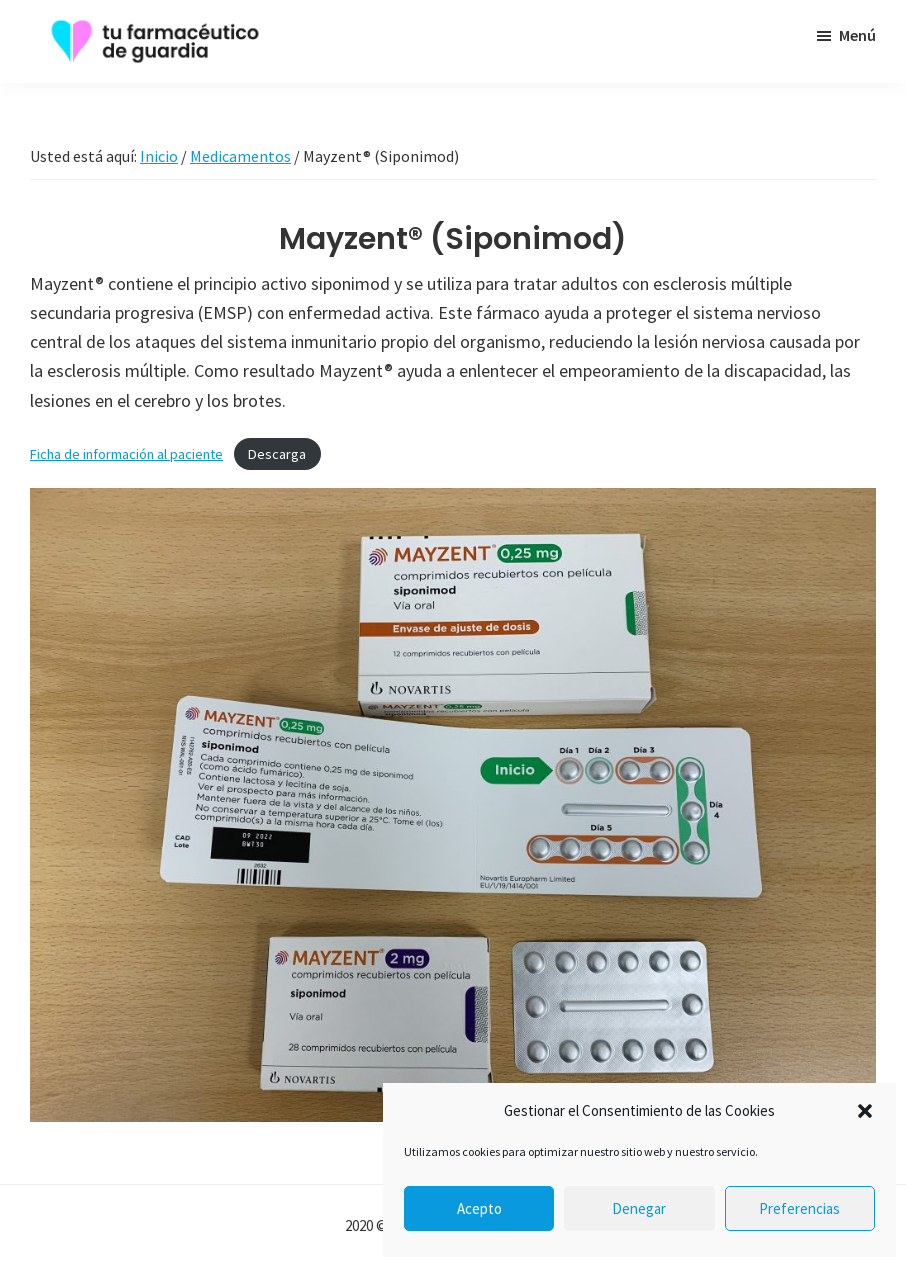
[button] (865, 1111)
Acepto (479, 1208)
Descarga (277, 454)
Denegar (639, 1208)
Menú (857, 35)
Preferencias (799, 1208)
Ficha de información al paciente (126, 454)
